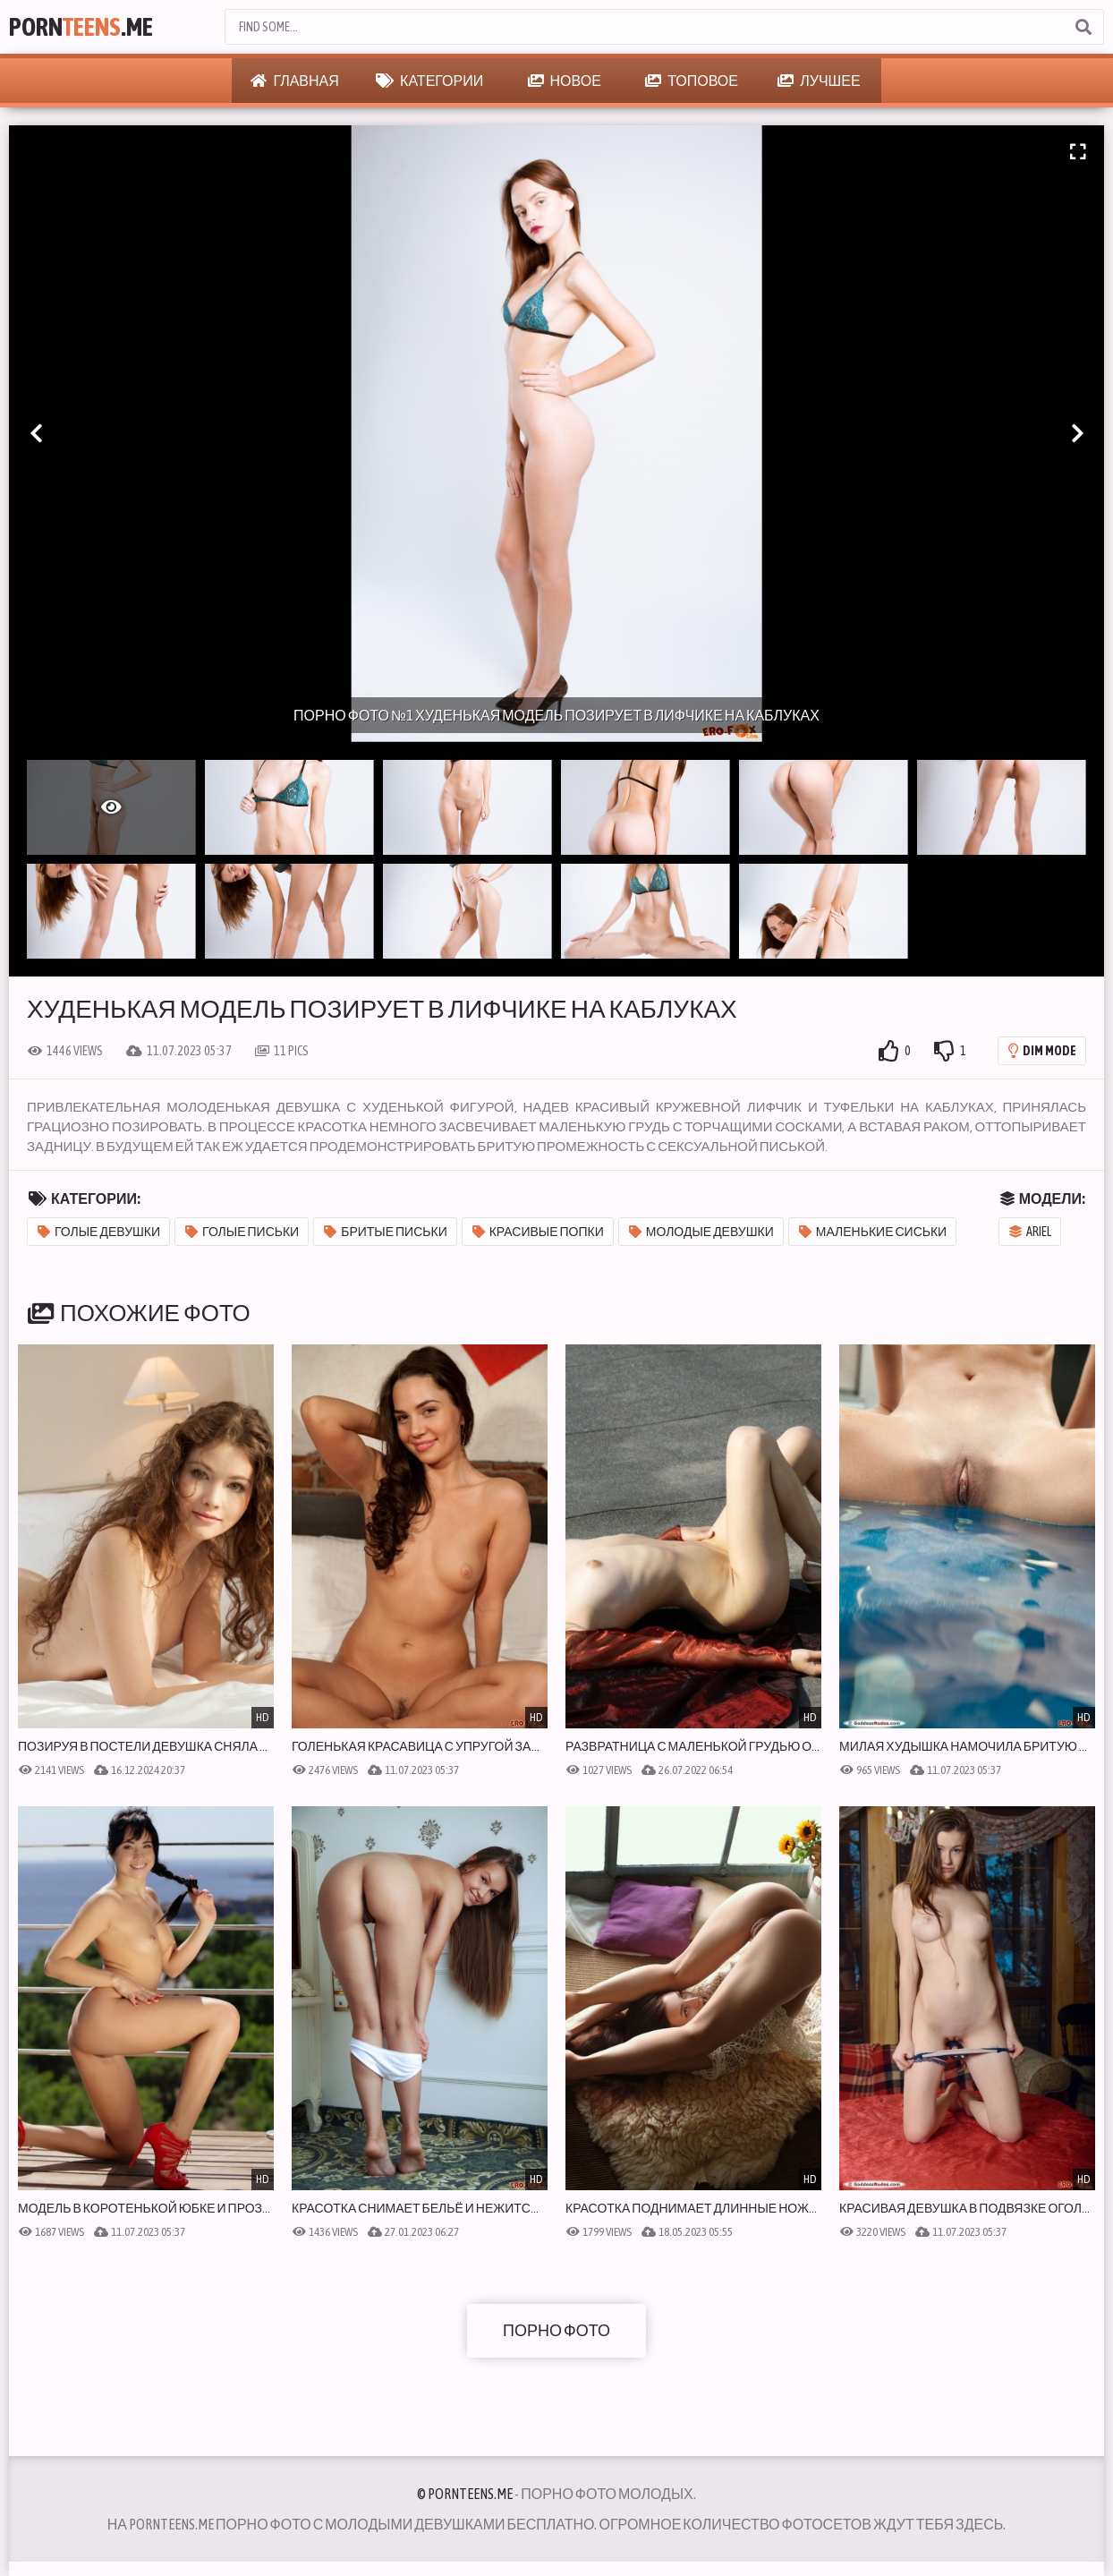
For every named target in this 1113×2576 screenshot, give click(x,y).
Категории (429, 80)
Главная (294, 80)
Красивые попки (538, 1231)
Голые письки (242, 1231)
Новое (564, 80)
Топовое (691, 80)
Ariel (1030, 1231)
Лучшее (818, 80)
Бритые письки (385, 1231)
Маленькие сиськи (873, 1231)
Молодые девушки (701, 1231)
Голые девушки (99, 1231)
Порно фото (556, 2330)
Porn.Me (81, 27)
